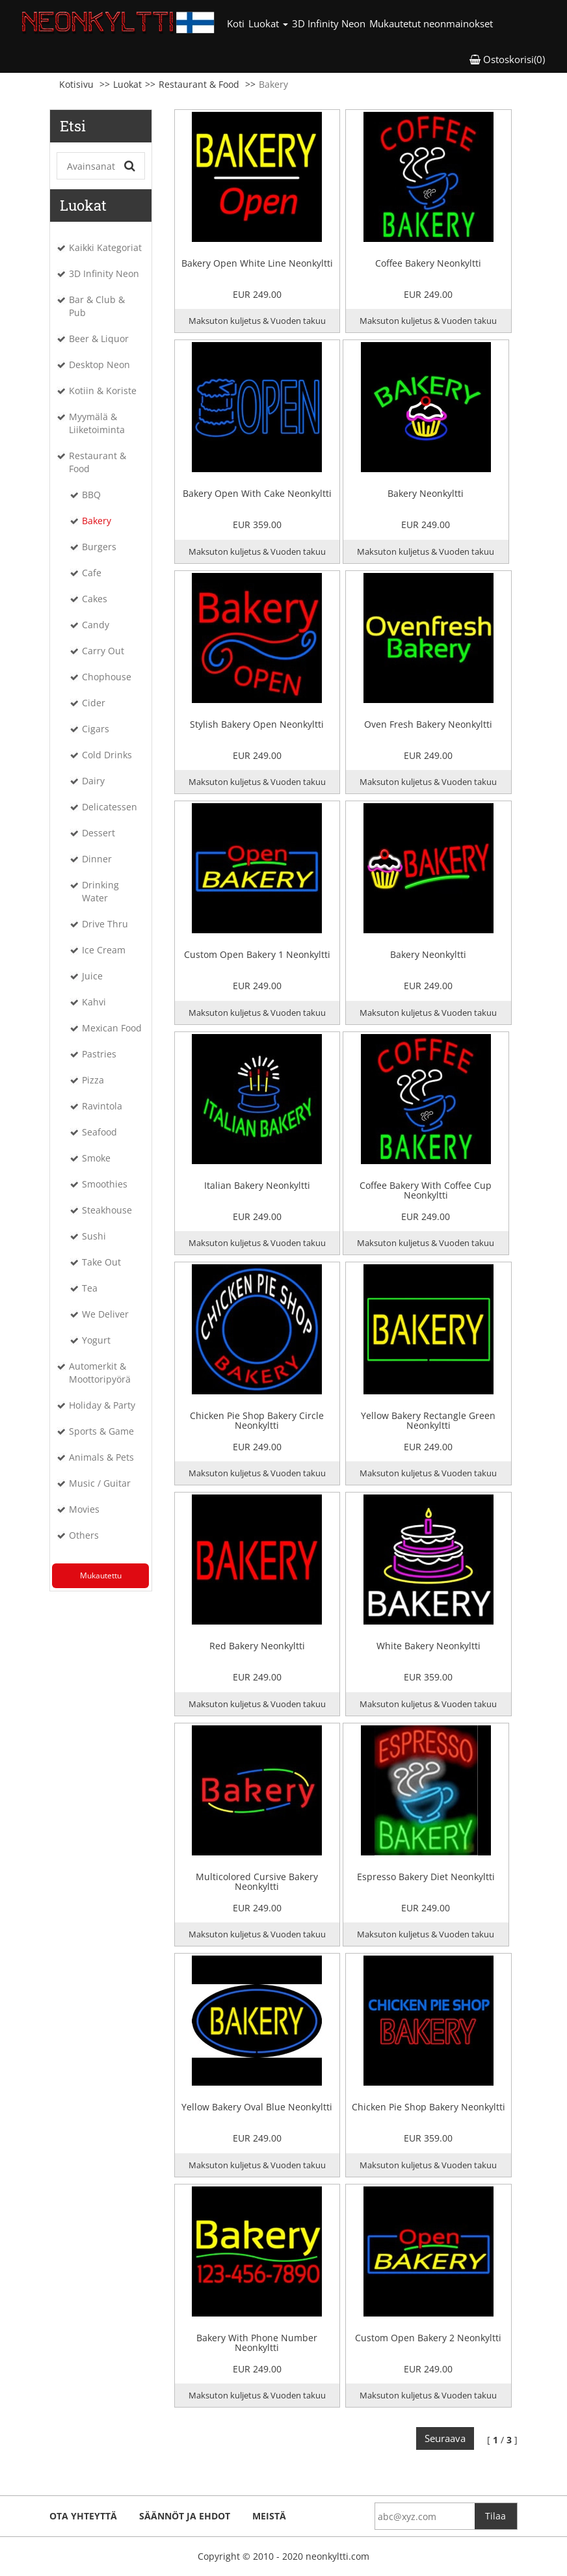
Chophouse (106, 677)
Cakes (94, 598)
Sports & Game (101, 1431)
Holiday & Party (102, 1405)
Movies (84, 1509)
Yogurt (96, 1340)
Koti (236, 23)
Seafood (99, 1132)
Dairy (93, 781)
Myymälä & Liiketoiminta (97, 423)
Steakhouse (107, 1210)
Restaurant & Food (199, 84)
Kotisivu (76, 84)
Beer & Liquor (99, 338)
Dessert (98, 833)
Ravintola (102, 1106)
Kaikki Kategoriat (105, 247)
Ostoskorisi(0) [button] (507, 59)
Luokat (127, 84)
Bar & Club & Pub (97, 306)
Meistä (269, 2516)
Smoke (96, 1158)
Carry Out (103, 650)
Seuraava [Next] (445, 2438)
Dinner (97, 859)
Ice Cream (103, 950)
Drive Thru (105, 924)
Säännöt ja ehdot (184, 2516)
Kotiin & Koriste (103, 390)
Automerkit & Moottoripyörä (100, 1372)
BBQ (91, 494)
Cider (93, 703)
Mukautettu (101, 1575)
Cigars (95, 729)
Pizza (93, 1080)
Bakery (96, 520)
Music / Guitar (100, 1483)
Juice (92, 976)
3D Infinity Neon (328, 23)
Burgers (99, 546)
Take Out (101, 1262)
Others (84, 1535)
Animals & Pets (101, 1457)
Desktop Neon (99, 364)
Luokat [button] (268, 23)
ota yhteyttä (83, 2516)
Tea (90, 1288)
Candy (95, 624)
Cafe (91, 572)
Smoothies (104, 1184)
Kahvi (94, 1002)
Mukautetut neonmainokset (431, 23)
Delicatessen (109, 807)
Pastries (99, 1054)
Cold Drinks (107, 755)
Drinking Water (100, 891)
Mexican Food (112, 1028)
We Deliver (105, 1314)
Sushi (94, 1236)
